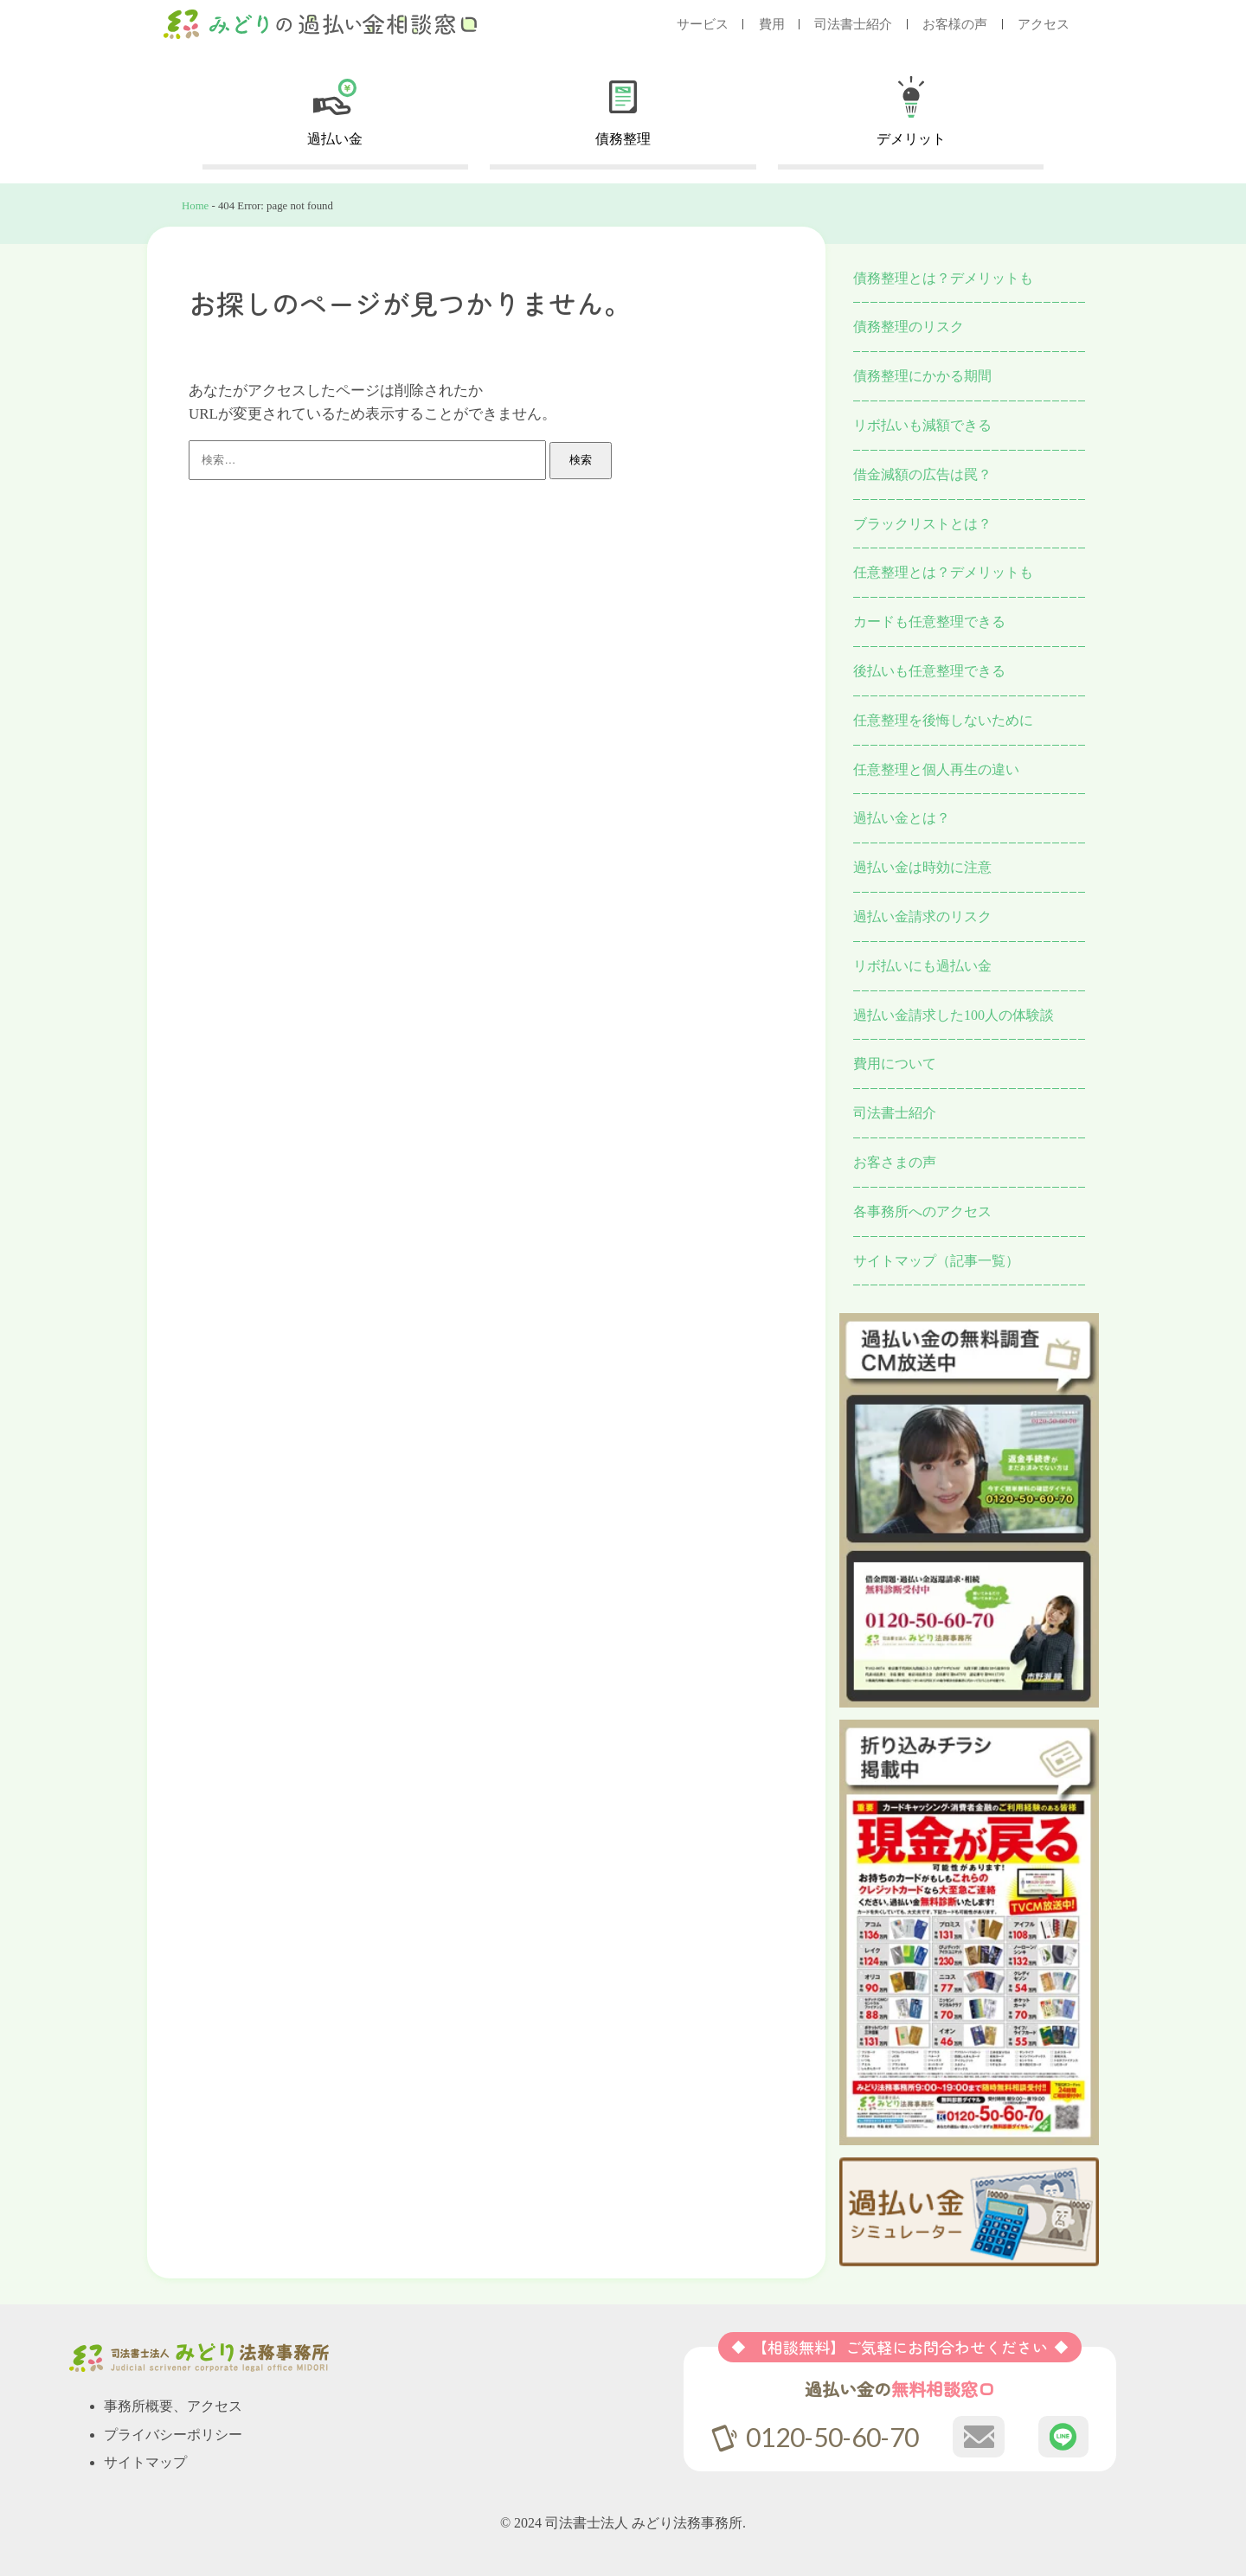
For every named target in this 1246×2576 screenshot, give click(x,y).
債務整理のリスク (908, 326)
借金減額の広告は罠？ (922, 474)
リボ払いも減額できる (922, 425)
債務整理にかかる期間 (922, 375)
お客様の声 (954, 24)
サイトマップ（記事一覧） (936, 1260)
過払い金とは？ (901, 818)
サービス (703, 24)
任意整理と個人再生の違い (936, 769)
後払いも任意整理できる (929, 670)
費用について (894, 1063)
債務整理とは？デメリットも (943, 278)
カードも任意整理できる (929, 621)
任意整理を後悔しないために (943, 720)
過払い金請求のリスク (922, 916)
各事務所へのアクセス (922, 1211)
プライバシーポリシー (173, 2434)
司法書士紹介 (853, 24)
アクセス (1043, 24)
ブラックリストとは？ (922, 523)
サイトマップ (145, 2462)
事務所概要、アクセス (173, 2406)
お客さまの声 (894, 1162)
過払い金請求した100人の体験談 (953, 1015)
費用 (772, 24)
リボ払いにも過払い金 (922, 965)
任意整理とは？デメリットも (943, 572)
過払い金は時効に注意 (922, 867)
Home (195, 206)
